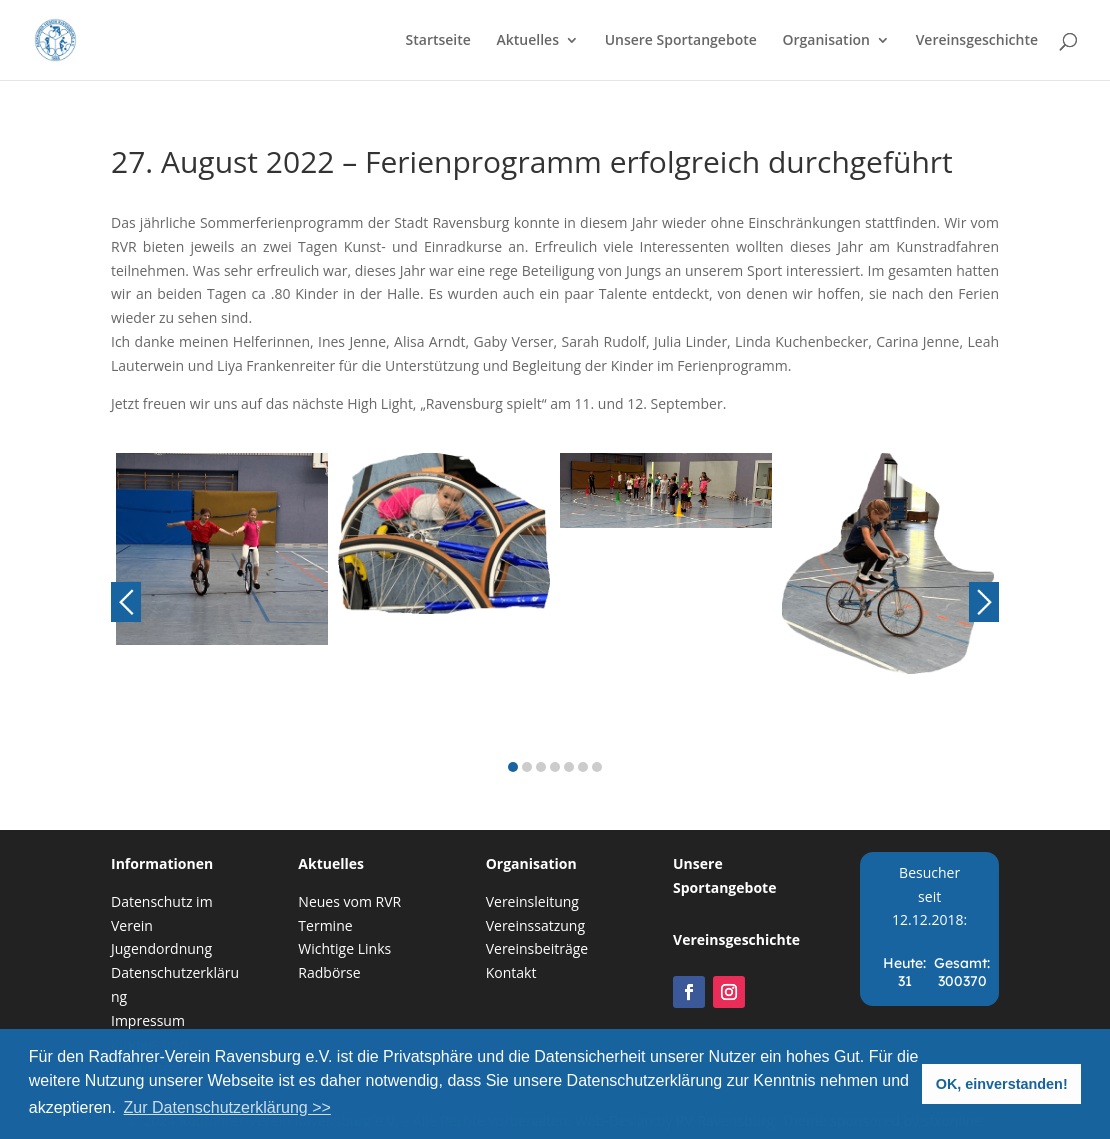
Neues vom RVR (349, 901)
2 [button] (527, 767)
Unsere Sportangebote (681, 41)
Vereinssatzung (535, 925)
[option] (222, 603)
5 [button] (569, 767)
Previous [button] (126, 602)
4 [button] (555, 767)
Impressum (148, 1020)
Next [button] (984, 602)
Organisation (826, 41)
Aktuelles (528, 41)
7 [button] (597, 767)
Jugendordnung (161, 948)
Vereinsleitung (532, 901)
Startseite (438, 41)
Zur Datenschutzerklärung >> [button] (227, 1107)
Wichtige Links (344, 948)
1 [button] (513, 767)
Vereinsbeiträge (537, 948)
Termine (325, 925)
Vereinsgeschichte (977, 41)
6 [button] (583, 767)
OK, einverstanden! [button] (1002, 1084)
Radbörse (329, 972)
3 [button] (541, 767)
